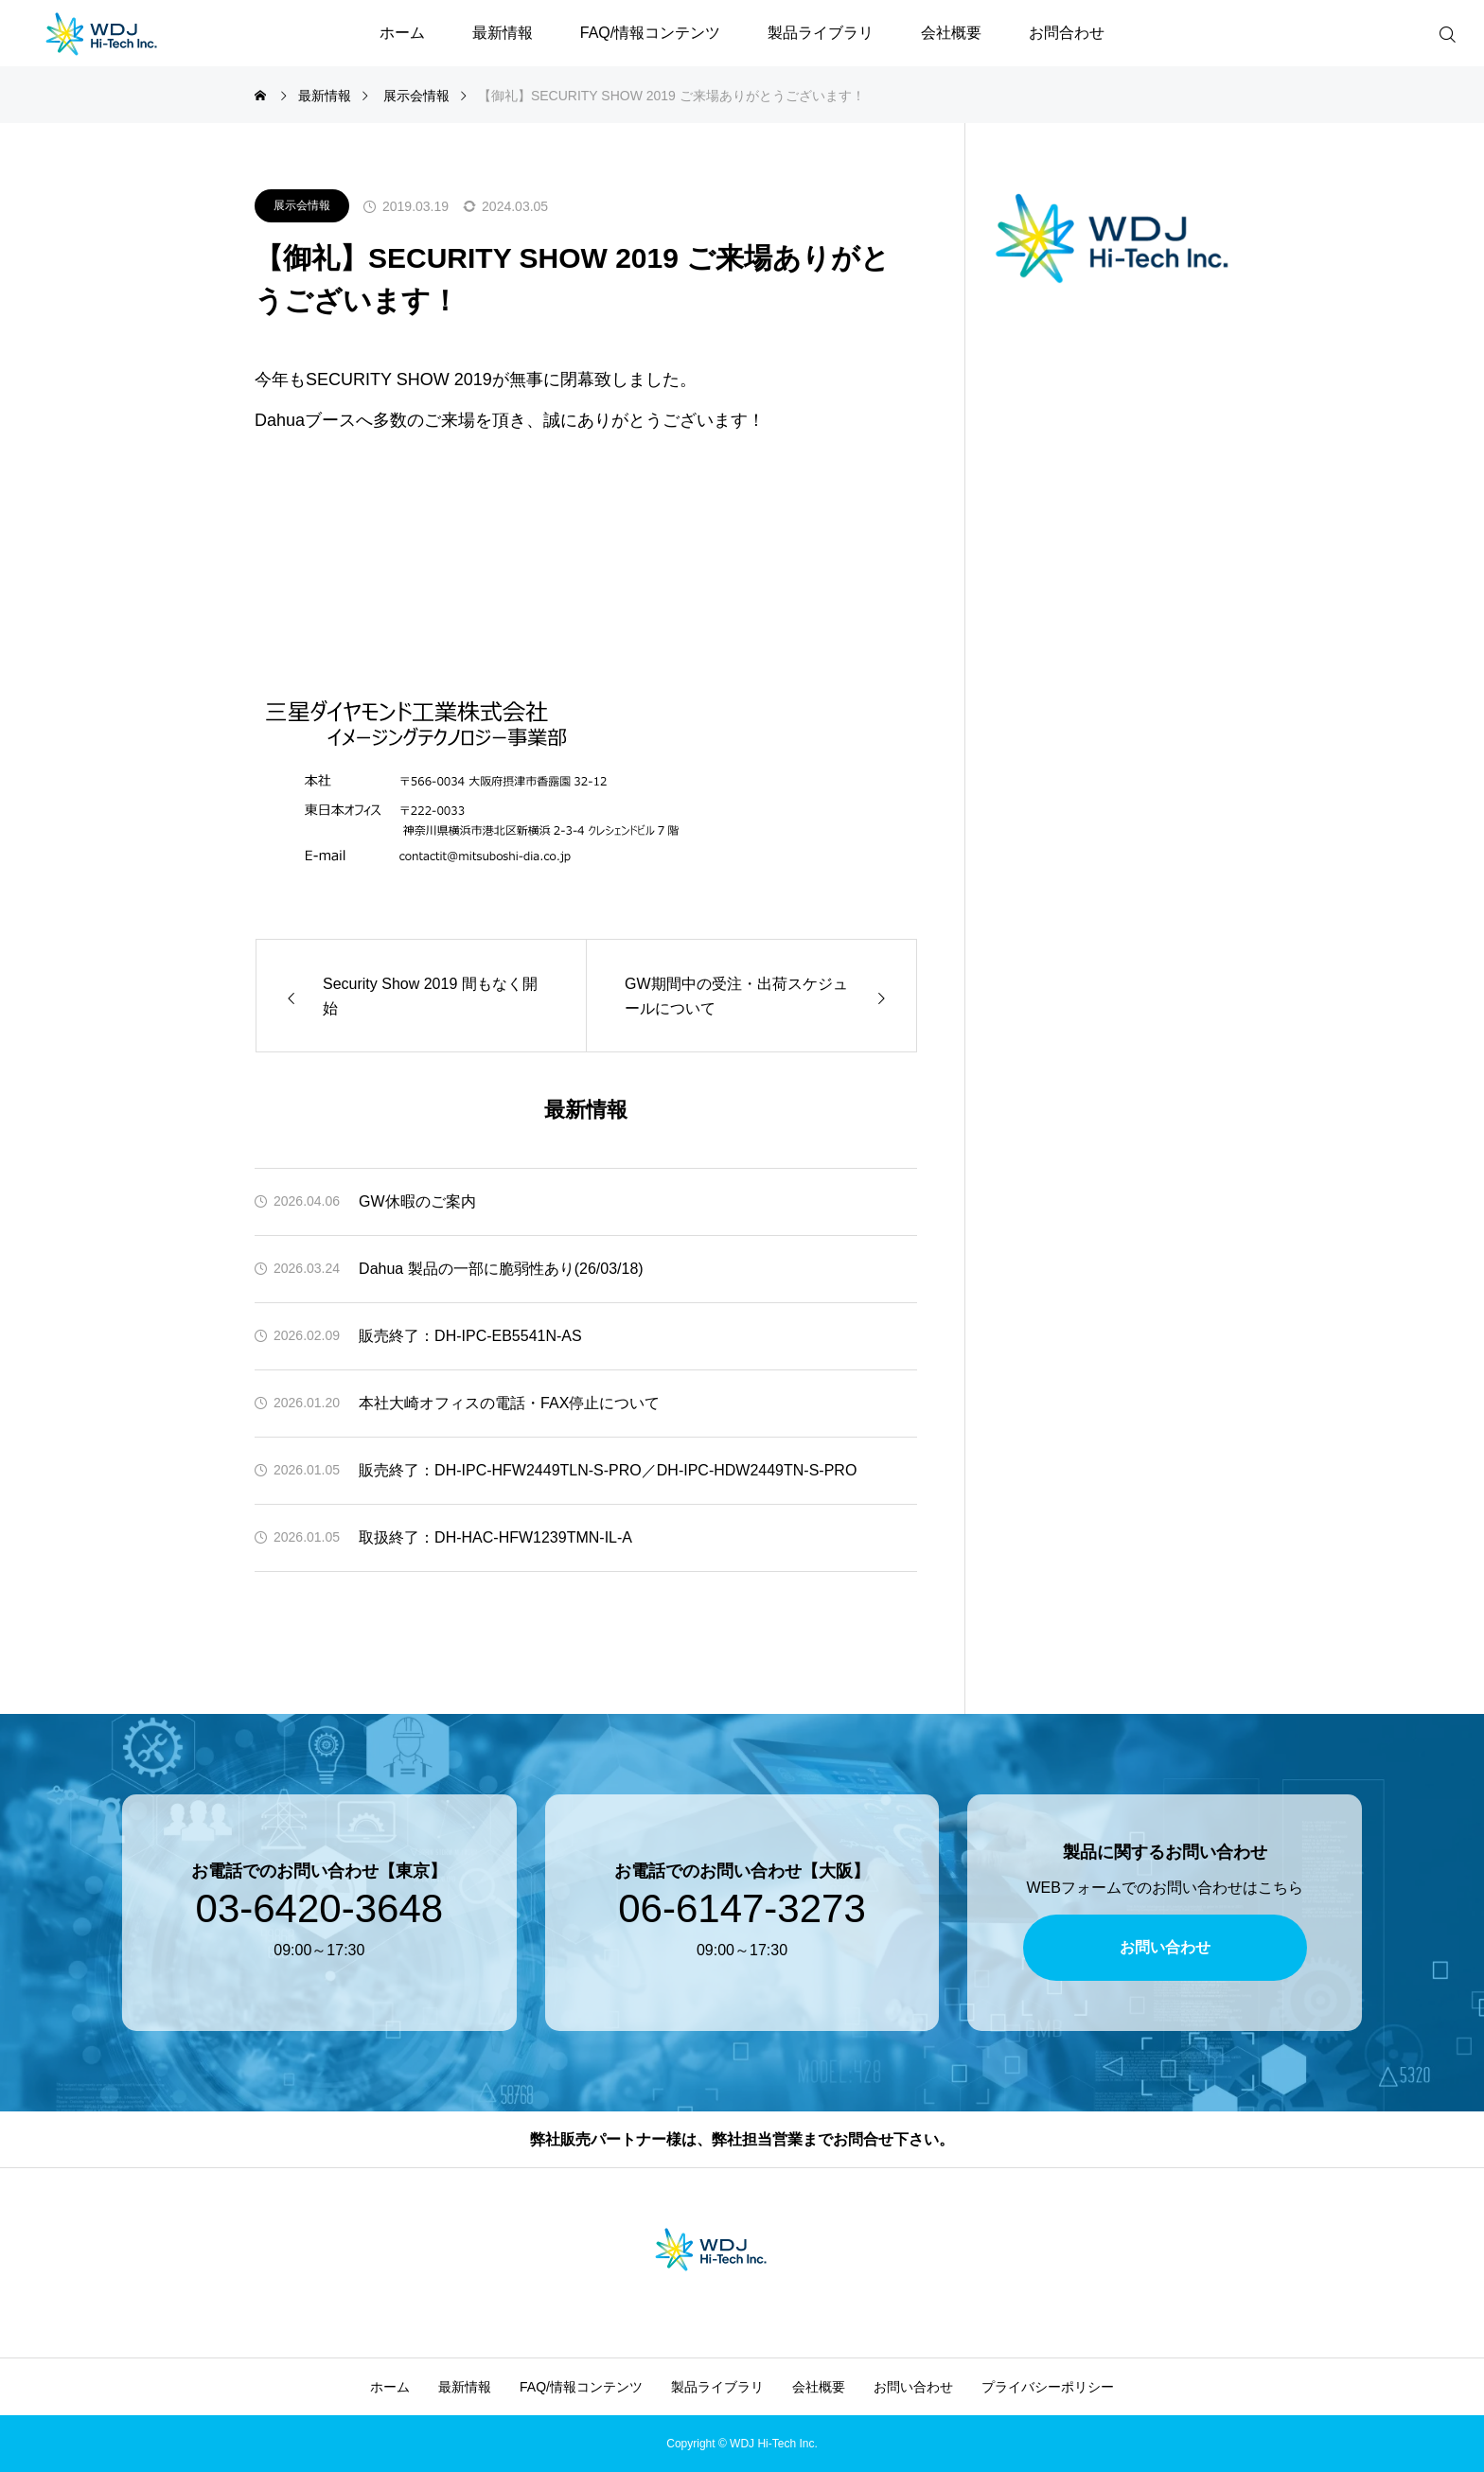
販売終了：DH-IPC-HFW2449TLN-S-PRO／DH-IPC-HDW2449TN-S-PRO (608, 1470)
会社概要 (951, 33)
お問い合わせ (913, 2386)
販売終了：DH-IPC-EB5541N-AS (470, 1336)
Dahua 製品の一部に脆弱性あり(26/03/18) (501, 1269)
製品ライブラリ (821, 33)
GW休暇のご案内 (417, 1201)
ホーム (402, 33)
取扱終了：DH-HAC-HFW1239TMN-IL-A (495, 1537)
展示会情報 (302, 205)
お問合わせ (1066, 33)
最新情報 (502, 33)
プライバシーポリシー (1047, 2386)
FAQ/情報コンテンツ (650, 33)
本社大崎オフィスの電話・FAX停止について (509, 1403)
